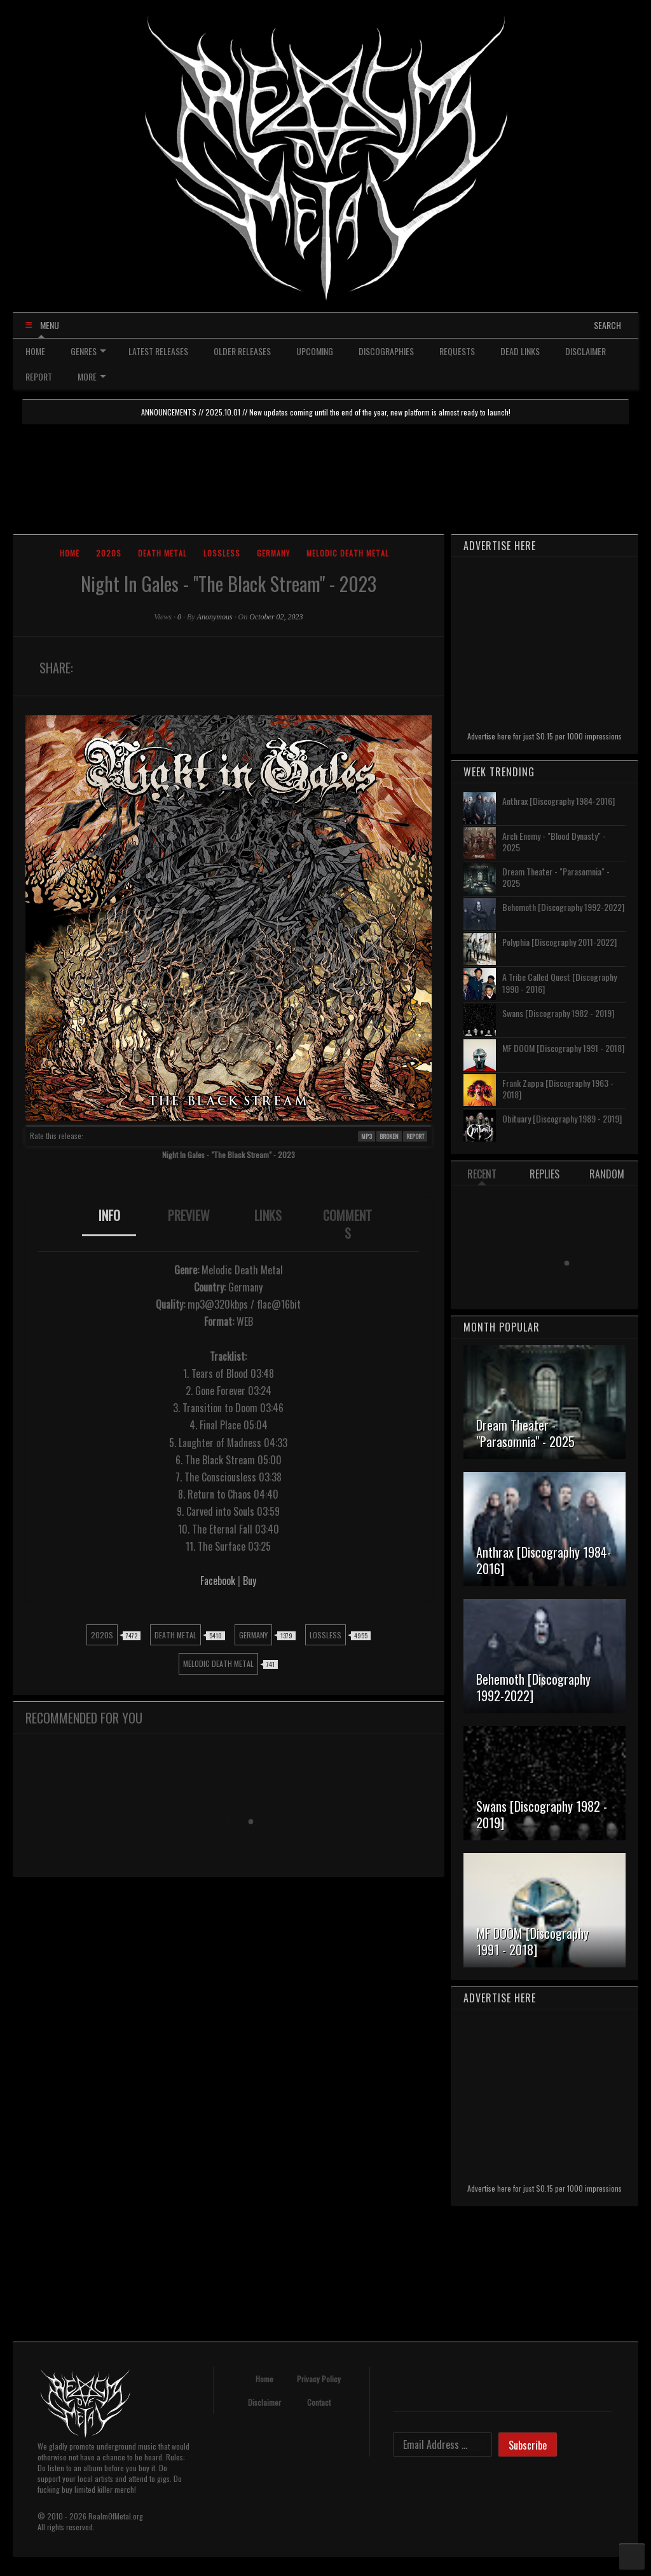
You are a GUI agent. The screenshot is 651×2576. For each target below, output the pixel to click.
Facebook (217, 1580)
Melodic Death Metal (347, 553)
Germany (273, 553)
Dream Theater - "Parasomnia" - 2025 (556, 877)
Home (69, 553)
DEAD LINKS (520, 351)
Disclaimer (264, 2402)
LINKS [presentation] (268, 1215)
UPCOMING (314, 351)
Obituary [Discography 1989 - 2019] (562, 1118)
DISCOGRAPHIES (386, 351)
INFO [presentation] (109, 1215)
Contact (319, 2402)
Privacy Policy (319, 2378)
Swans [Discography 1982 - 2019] (558, 1013)
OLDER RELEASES (242, 351)
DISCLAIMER (585, 351)
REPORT (38, 376)
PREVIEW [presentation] (189, 1215)
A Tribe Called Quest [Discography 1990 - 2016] (559, 982)
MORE (92, 376)
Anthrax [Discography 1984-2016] (558, 800)
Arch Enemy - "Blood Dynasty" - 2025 (554, 841)
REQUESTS (457, 351)
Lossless (221, 553)
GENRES (88, 351)
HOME (35, 351)
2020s (108, 553)
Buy (249, 1580)
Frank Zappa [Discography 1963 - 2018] (557, 1088)
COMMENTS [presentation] (347, 1224)
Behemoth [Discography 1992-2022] (563, 907)
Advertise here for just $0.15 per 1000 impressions (544, 736)
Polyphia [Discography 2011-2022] (559, 941)
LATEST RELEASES (158, 351)
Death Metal (162, 553)
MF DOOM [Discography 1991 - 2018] (563, 1048)
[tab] (109, 1224)
